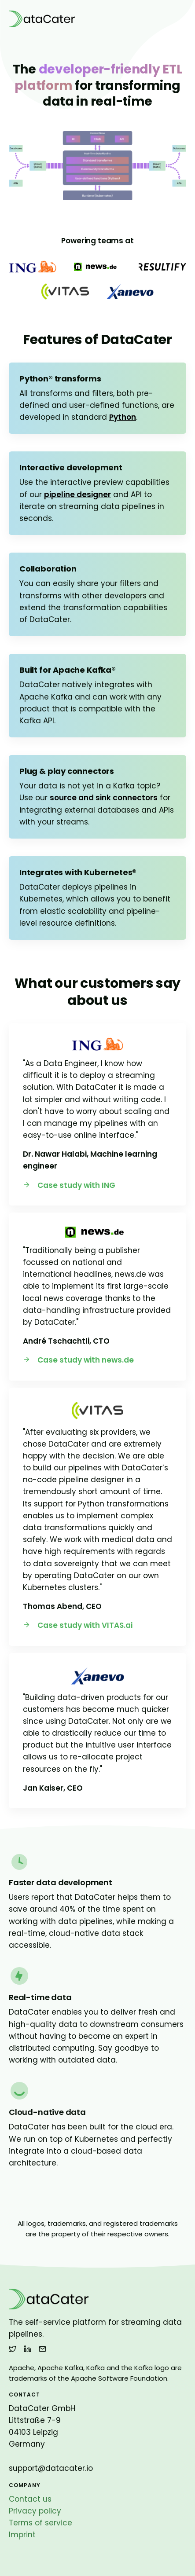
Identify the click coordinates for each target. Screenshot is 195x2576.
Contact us (30, 2499)
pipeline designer (77, 494)
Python (122, 417)
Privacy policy (35, 2511)
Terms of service (40, 2522)
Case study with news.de (78, 1360)
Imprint (22, 2534)
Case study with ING (69, 1185)
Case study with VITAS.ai (77, 1625)
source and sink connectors (104, 797)
